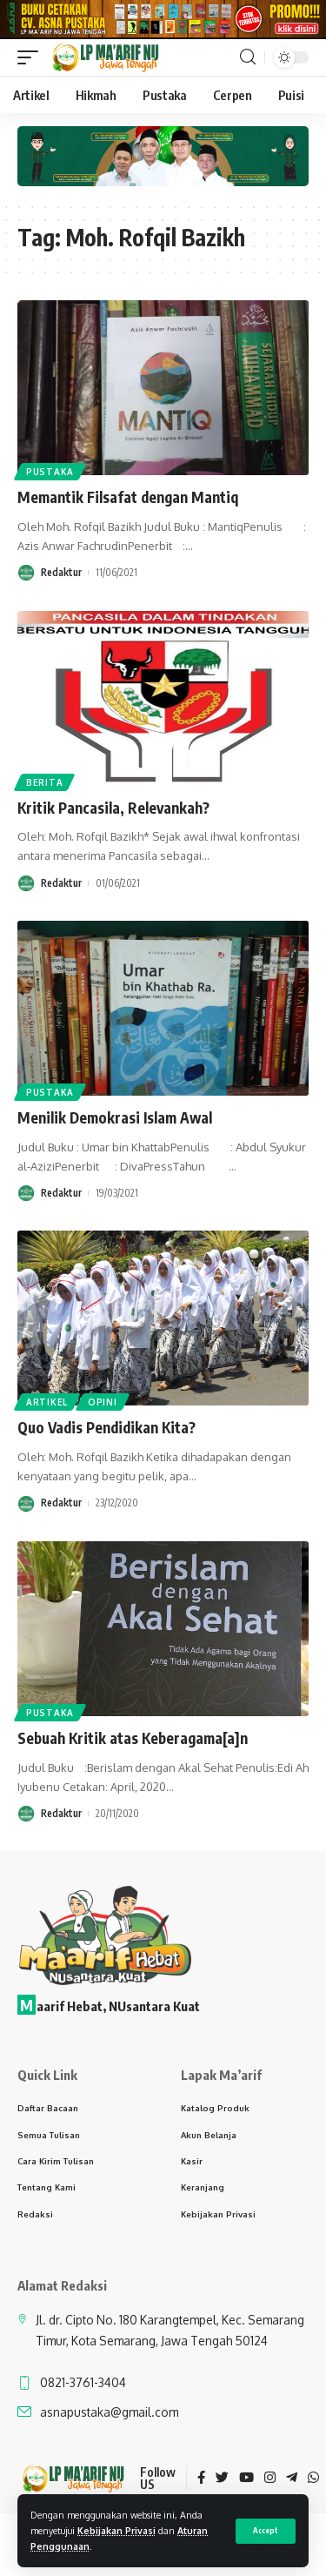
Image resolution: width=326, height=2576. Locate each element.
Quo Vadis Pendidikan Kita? (106, 1432)
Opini (102, 1407)
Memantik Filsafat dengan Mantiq (127, 502)
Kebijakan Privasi (116, 2530)
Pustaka (50, 477)
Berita (44, 787)
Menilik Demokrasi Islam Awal (114, 1121)
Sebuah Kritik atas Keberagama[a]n (132, 1742)
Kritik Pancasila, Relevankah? (113, 812)
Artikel (47, 1407)
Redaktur (61, 577)
